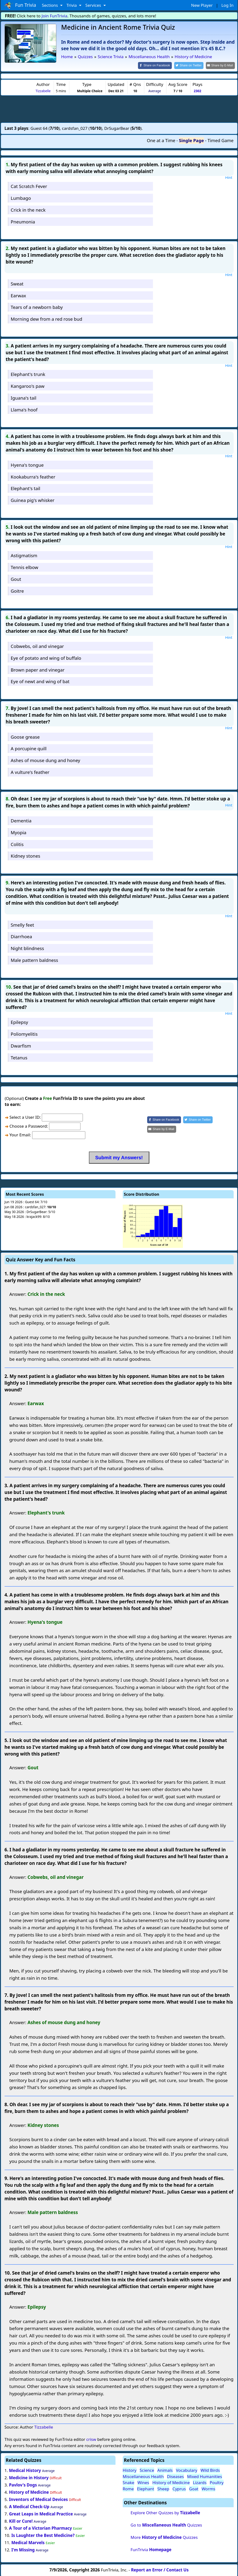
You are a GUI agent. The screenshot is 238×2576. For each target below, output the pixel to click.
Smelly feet (22, 924)
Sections (50, 5)
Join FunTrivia (54, 16)
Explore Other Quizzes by (165, 2512)
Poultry (217, 2482)
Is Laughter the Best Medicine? (43, 2535)
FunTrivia (150, 2549)
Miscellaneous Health (143, 2476)
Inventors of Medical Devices (38, 2499)
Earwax (18, 295)
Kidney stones (25, 856)
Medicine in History (29, 2477)
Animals (165, 2470)
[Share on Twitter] (191, 65)
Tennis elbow (24, 567)
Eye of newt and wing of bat (40, 681)
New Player (202, 5)
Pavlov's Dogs (23, 2484)
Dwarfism (21, 1045)
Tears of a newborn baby (37, 307)
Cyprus (179, 2488)
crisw (91, 2439)
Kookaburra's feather (33, 476)
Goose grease (25, 736)
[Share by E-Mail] (221, 65)
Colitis (17, 844)
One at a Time (161, 140)
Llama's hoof (24, 409)
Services (93, 5)
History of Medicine (29, 2491)
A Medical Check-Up (29, 2506)
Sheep (163, 2488)
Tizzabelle (43, 90)
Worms (208, 2488)
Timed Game (221, 140)
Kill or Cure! (21, 2520)
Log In (227, 5)
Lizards (199, 2482)
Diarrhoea (21, 936)
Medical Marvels (28, 2542)
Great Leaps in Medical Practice (41, 2513)
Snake (128, 2482)
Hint (228, 176)
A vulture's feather (30, 772)
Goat (193, 2488)
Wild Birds (210, 2470)
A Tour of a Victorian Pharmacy (40, 2528)
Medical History (25, 2470)
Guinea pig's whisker (32, 500)
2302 (197, 90)
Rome (128, 2488)
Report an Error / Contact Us (159, 2569)
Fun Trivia (20, 5)
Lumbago (21, 197)
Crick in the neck (28, 209)
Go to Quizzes (166, 2524)
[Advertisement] (119, 108)
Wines (143, 2482)
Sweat (17, 283)
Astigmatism (24, 555)
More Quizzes (164, 2537)
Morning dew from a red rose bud (46, 319)
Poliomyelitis (24, 1033)
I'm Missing (23, 2549)
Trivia (72, 5)
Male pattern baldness (34, 960)
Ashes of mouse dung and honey (45, 760)
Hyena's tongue (27, 464)
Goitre (17, 590)
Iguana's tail (23, 397)
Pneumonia (23, 221)
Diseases (175, 2476)
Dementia (21, 820)
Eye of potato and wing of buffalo (46, 657)
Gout (16, 579)
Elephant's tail (25, 488)
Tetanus (19, 1057)
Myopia (18, 832)
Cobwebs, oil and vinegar (37, 646)
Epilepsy (19, 1022)
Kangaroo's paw (27, 386)
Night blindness (27, 948)
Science (147, 2470)
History (130, 2470)
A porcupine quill (28, 748)
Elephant (145, 2488)
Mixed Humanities (204, 2476)
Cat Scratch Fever (29, 186)
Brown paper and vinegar (38, 669)
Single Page (191, 140)
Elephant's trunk (28, 374)
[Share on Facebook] (159, 65)
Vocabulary (186, 2470)
